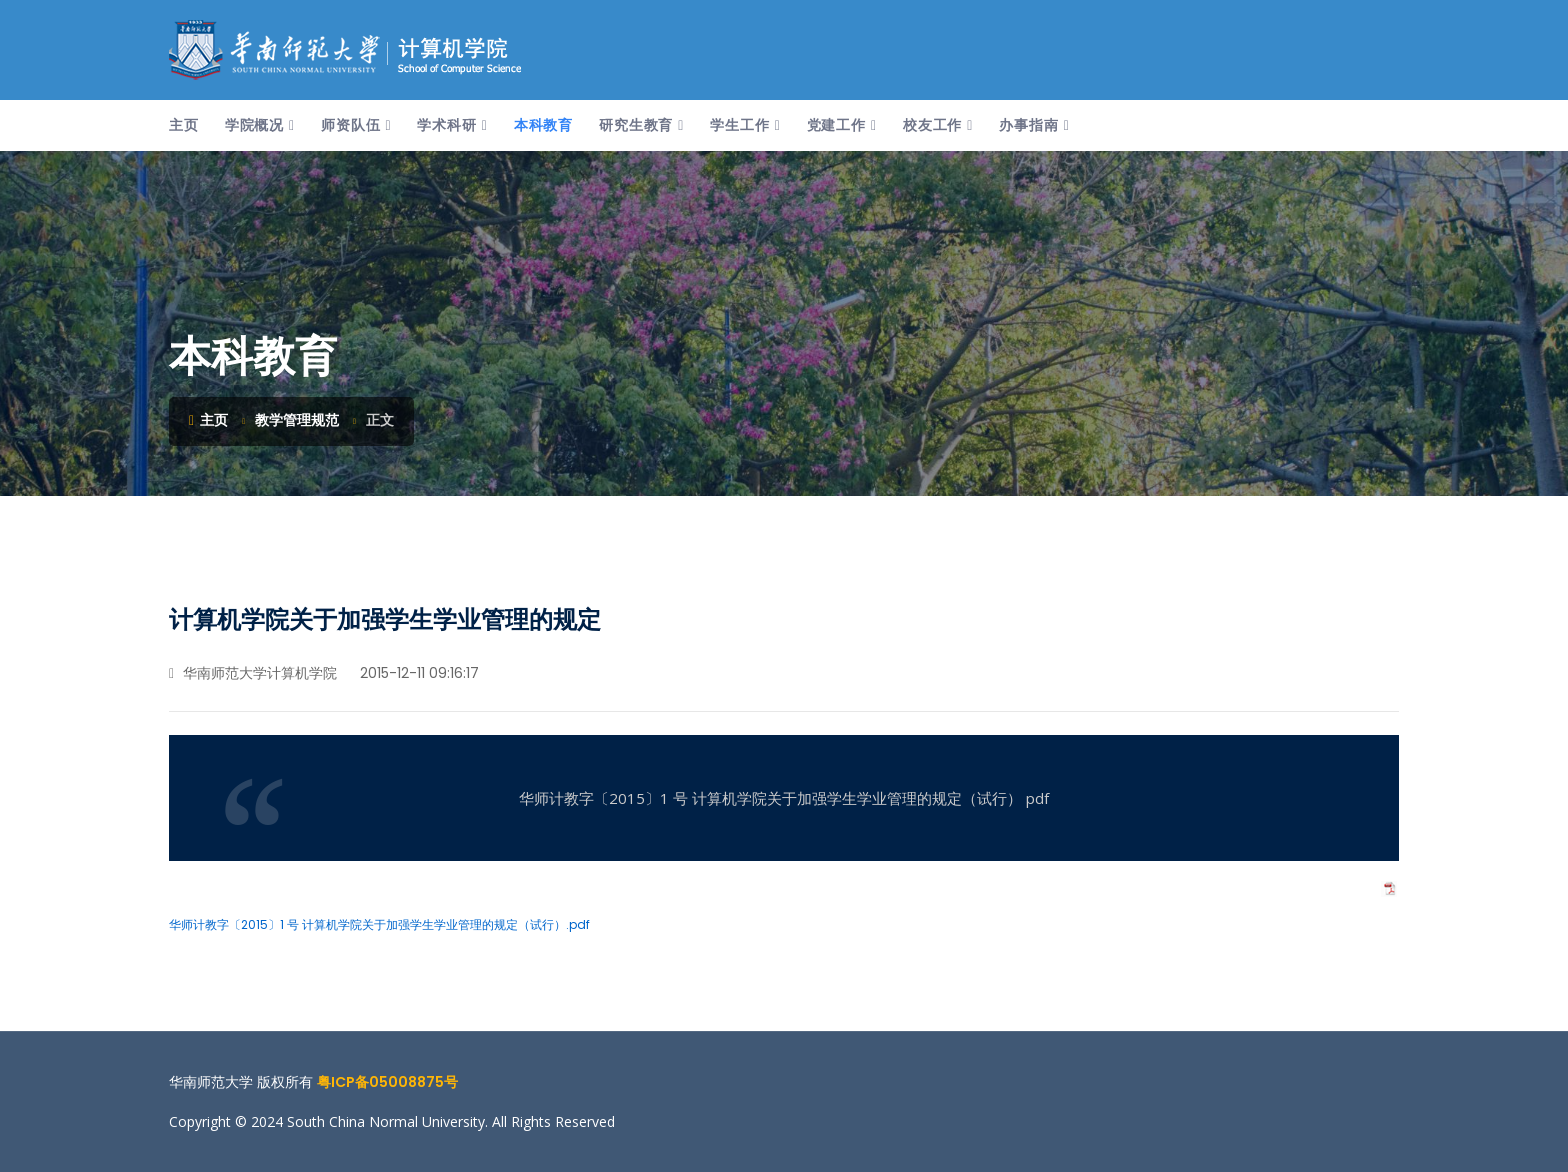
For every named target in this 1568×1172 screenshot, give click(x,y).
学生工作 (739, 125)
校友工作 (932, 125)
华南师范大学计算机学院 (253, 673)
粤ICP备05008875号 (387, 1082)
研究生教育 (636, 125)
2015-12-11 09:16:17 (417, 673)
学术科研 (446, 125)
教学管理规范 (297, 420)
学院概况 (254, 125)
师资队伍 (350, 125)
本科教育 (543, 125)
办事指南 (1028, 125)
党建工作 (836, 125)
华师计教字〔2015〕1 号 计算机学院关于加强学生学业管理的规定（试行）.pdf (379, 924)
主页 (184, 125)
